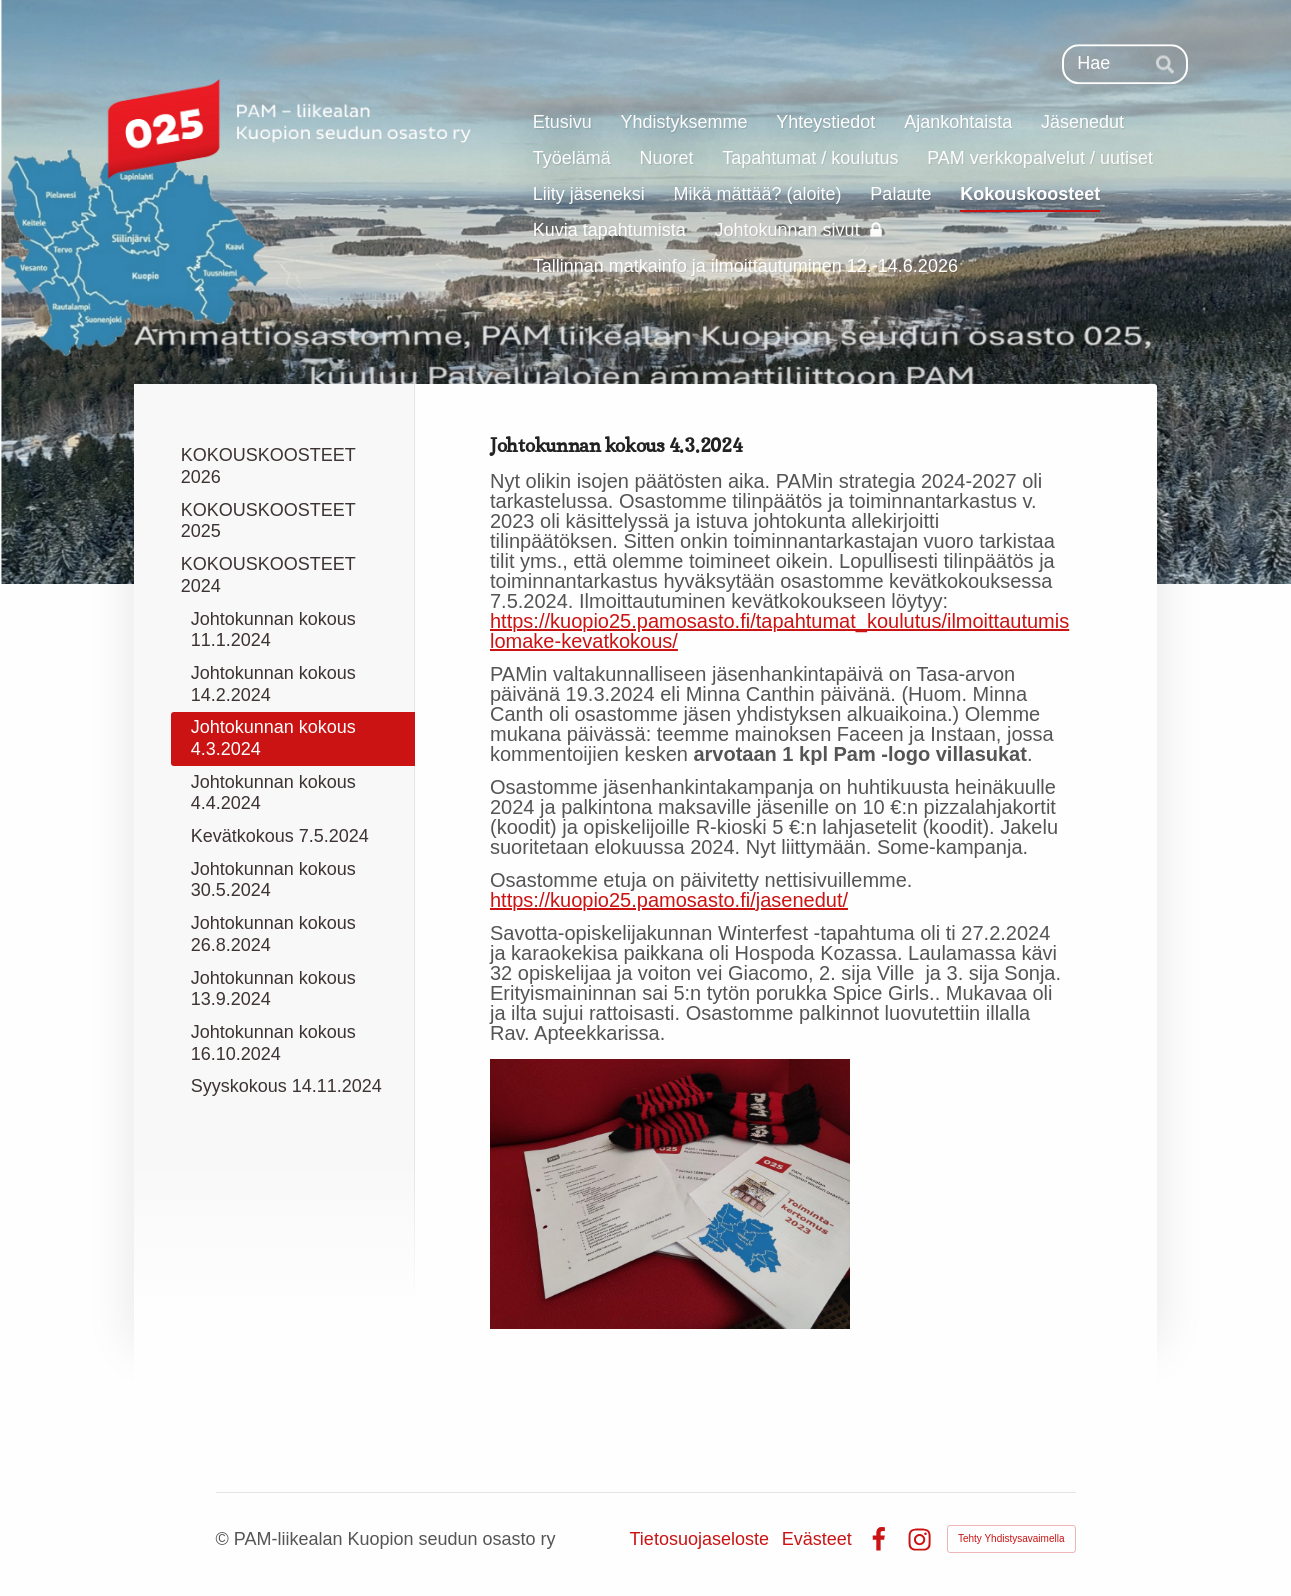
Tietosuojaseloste (699, 1539)
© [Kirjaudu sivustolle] (225, 1539)
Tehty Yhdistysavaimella (1011, 1538)
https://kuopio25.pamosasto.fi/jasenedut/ (669, 900)
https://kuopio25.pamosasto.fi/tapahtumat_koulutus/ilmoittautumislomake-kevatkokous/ (779, 631)
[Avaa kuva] (670, 1194)
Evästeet (817, 1539)
